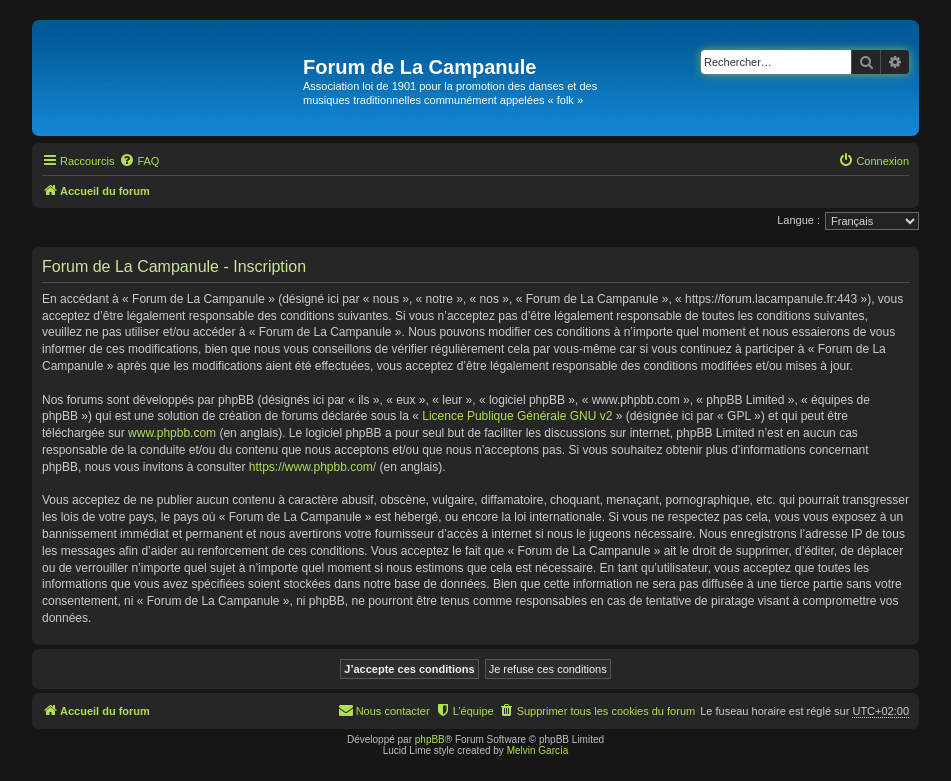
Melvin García (538, 750)
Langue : (798, 220)
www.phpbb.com (172, 433)
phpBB (430, 739)
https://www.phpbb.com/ (312, 467)
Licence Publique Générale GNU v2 (517, 416)
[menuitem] (139, 161)
